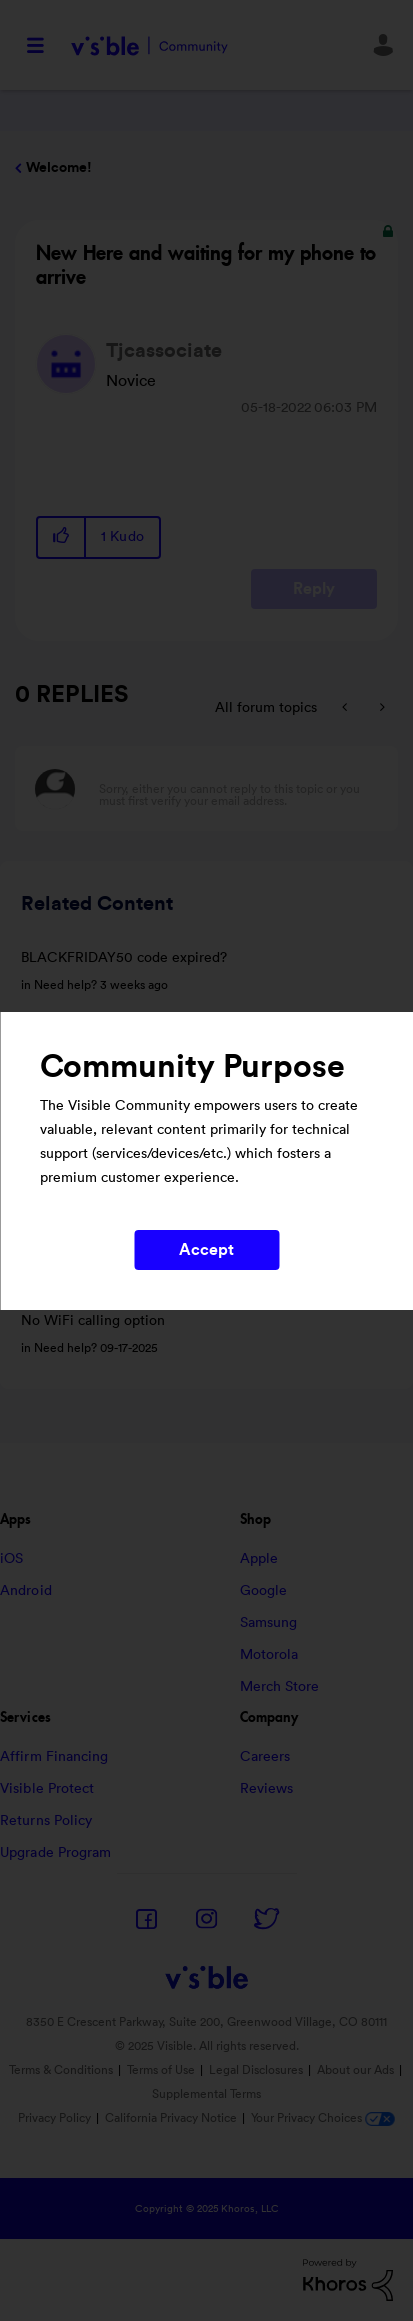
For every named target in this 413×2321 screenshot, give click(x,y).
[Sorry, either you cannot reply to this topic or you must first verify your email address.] (232, 788)
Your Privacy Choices (323, 2118)
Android (26, 1591)
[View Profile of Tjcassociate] (164, 351)
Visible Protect (47, 1789)
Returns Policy (46, 1821)
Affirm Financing (54, 1757)
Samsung (269, 1623)
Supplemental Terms (206, 2094)
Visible (149, 45)
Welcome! (59, 168)
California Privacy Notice (172, 2118)
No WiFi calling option (93, 1321)
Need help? (65, 985)
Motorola (269, 1655)
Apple (259, 1559)
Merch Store (280, 1687)
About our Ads (355, 2070)
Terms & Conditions (61, 2070)
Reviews (267, 1789)
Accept (207, 1250)
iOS (11, 1559)
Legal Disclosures (256, 2070)
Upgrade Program (56, 1853)
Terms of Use (161, 2070)
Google (264, 1591)
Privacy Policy (54, 2118)
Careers (265, 1757)
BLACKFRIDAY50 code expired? (124, 958)
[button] (62, 537)
